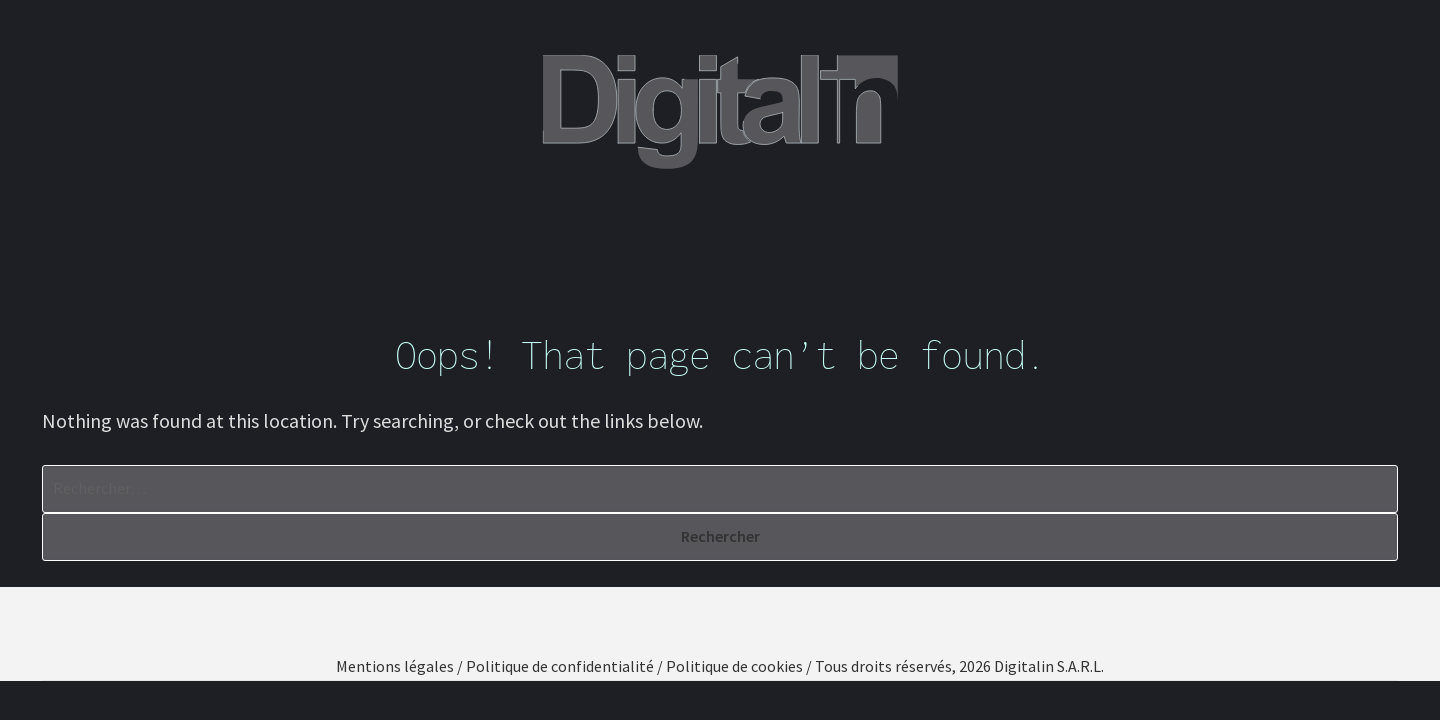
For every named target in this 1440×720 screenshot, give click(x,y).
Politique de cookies (734, 666)
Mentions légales (395, 666)
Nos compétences (636, 231)
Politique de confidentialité (560, 666)
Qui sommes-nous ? (437, 231)
